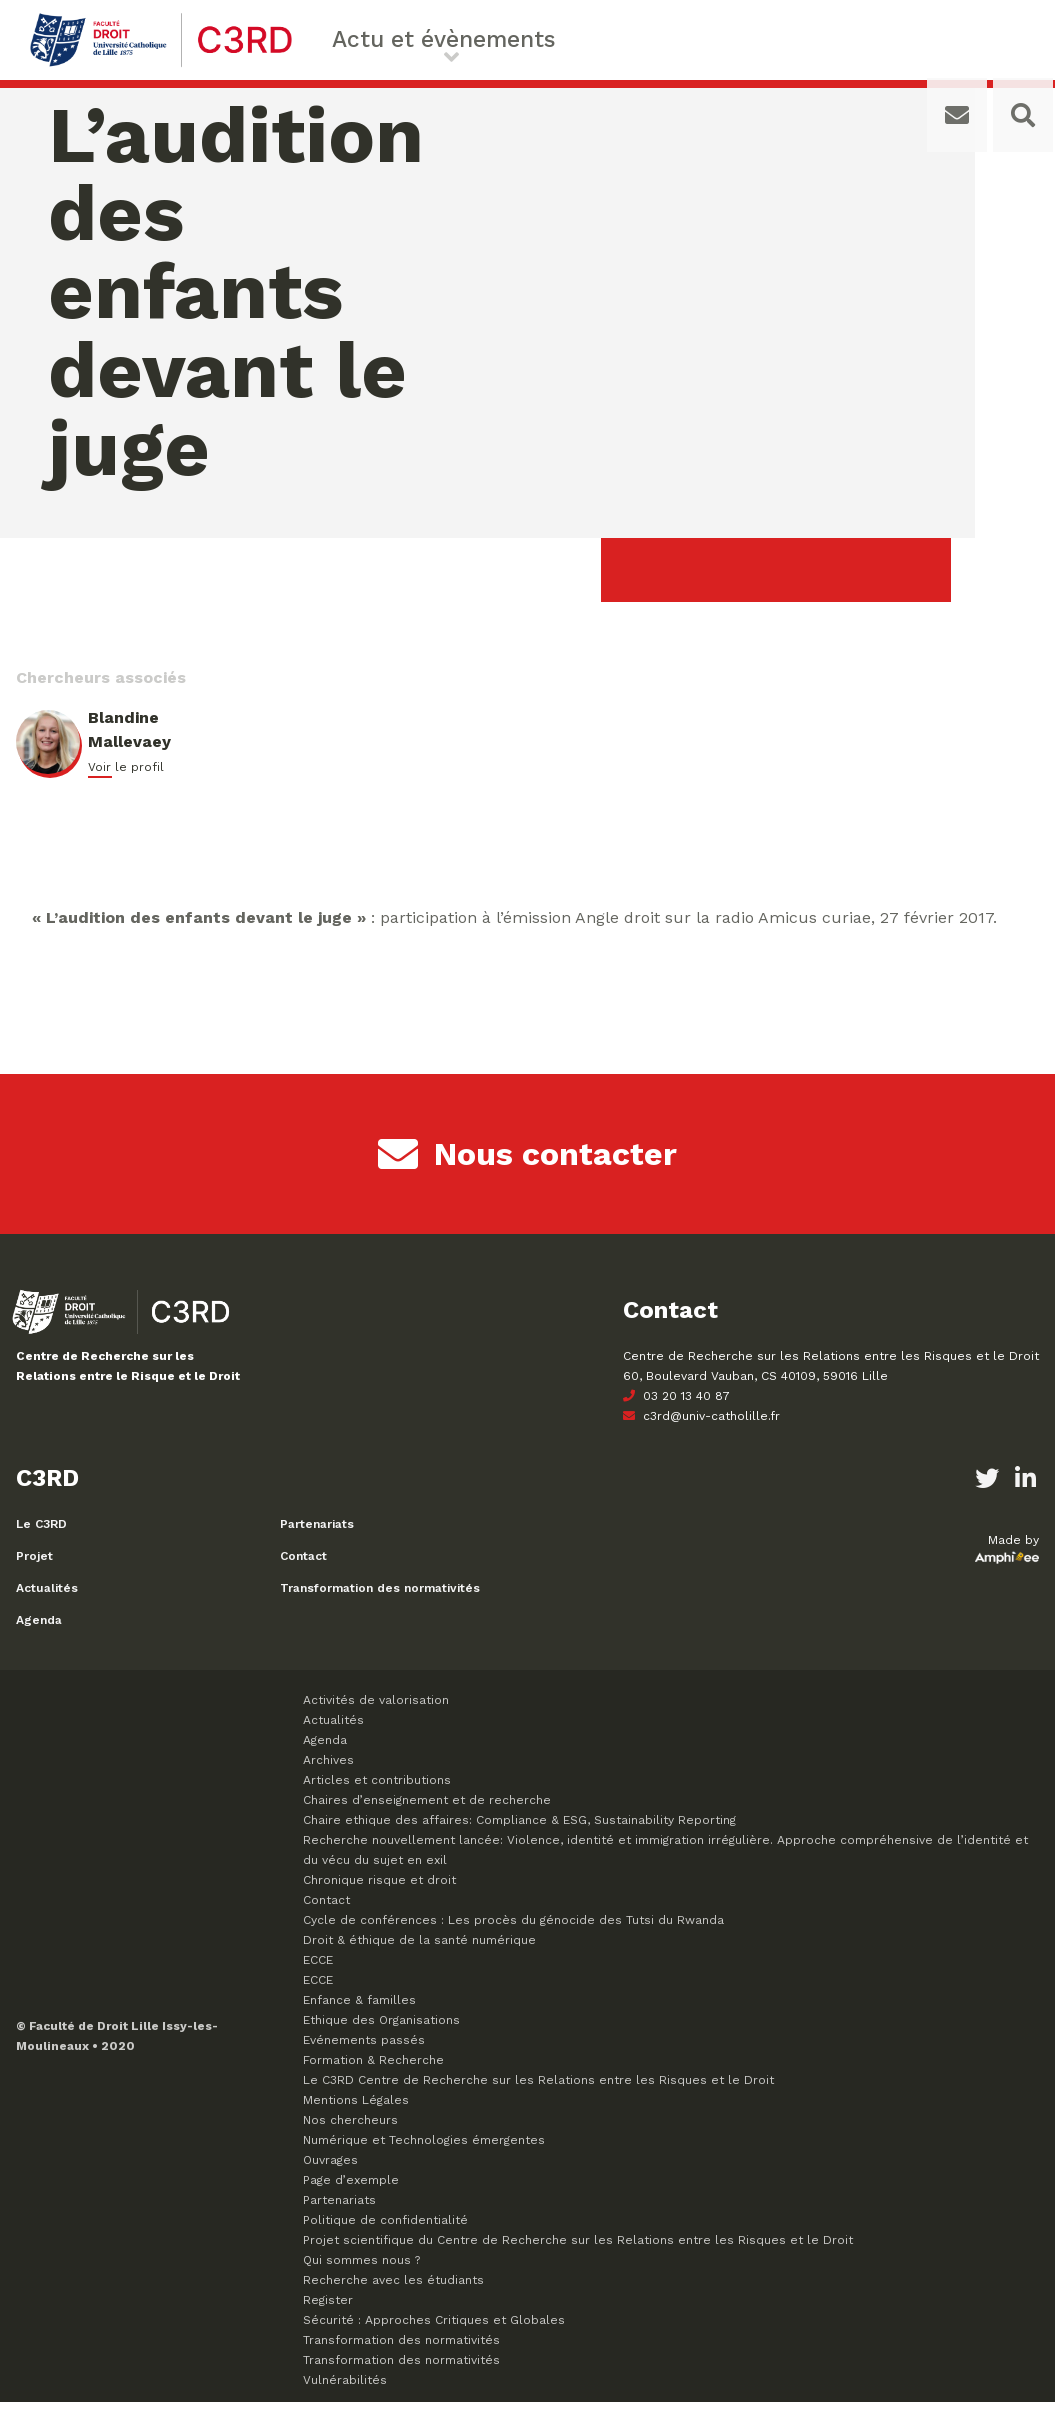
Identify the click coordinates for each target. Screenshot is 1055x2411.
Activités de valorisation (376, 1709)
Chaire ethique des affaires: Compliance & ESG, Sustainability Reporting (519, 1829)
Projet (34, 1565)
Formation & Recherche (373, 2069)
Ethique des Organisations (381, 2029)
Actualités (47, 1597)
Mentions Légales (356, 2109)
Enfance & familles (359, 2009)
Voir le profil (126, 776)
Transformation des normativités (380, 1597)
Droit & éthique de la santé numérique (419, 1949)
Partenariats (317, 1533)
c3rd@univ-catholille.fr (701, 1425)
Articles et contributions (377, 1789)
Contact (303, 1565)
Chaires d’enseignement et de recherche (427, 1809)
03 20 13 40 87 (676, 1405)
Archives (328, 1769)
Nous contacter (527, 1163)
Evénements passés (364, 2049)
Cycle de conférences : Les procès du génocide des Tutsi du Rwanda (513, 1929)
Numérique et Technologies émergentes (424, 2149)
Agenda (39, 1629)
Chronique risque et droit (379, 1889)
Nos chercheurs (350, 2129)
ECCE (318, 1969)
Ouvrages (330, 2169)
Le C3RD (41, 1533)
